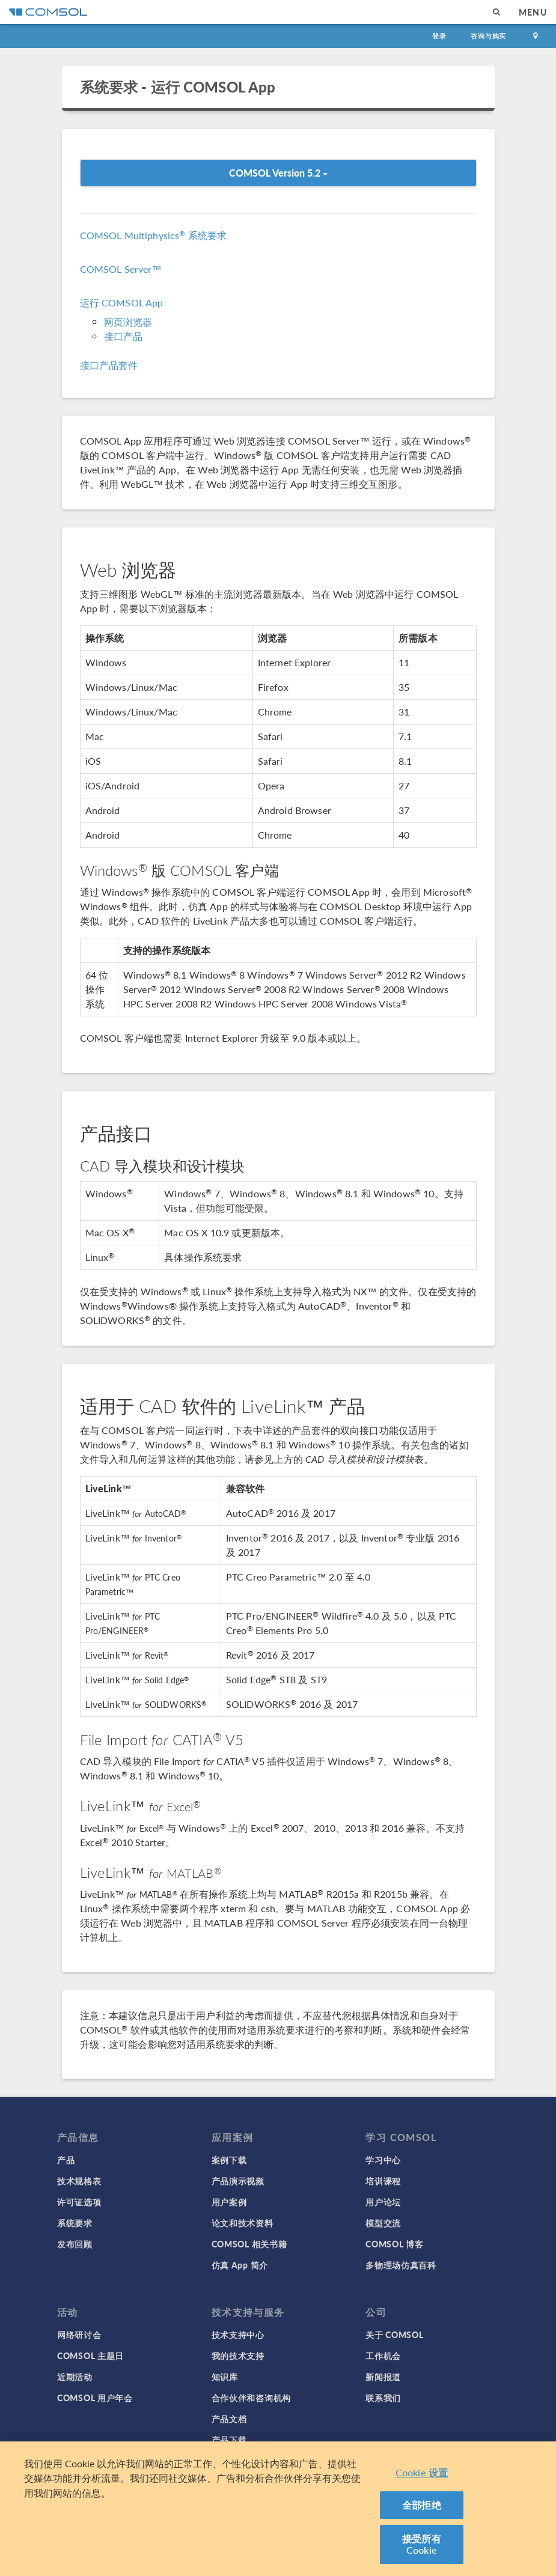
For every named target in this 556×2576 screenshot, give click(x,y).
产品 (66, 2160)
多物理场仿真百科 (400, 2265)
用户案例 (229, 2202)
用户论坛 (383, 2202)
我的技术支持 (238, 2356)
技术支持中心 (238, 2334)
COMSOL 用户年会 (95, 2398)
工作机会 (383, 2356)
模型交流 (383, 2223)
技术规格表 (79, 2181)
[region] (278, 2508)
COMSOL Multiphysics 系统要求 (153, 235)
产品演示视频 (238, 2181)
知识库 (225, 2377)
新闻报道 (383, 2377)
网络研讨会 (79, 2334)
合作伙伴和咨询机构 (251, 2398)
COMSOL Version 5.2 (278, 173)
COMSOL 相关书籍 (249, 2244)
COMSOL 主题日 (90, 2356)
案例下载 (229, 2160)
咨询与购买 (488, 35)
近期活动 (75, 2377)
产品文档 (229, 2419)
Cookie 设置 (422, 2472)
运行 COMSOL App (121, 302)
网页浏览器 (128, 322)
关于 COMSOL (394, 2334)
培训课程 (383, 2181)
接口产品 (123, 336)
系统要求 (75, 2223)
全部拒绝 (421, 2505)
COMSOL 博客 (394, 2244)
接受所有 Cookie (421, 2544)
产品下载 (229, 2440)
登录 (439, 35)
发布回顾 (75, 2244)
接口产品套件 (109, 365)
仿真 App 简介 (240, 2265)
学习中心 (383, 2160)
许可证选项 (79, 2202)
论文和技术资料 (242, 2223)
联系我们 (383, 2398)
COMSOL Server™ (121, 269)
